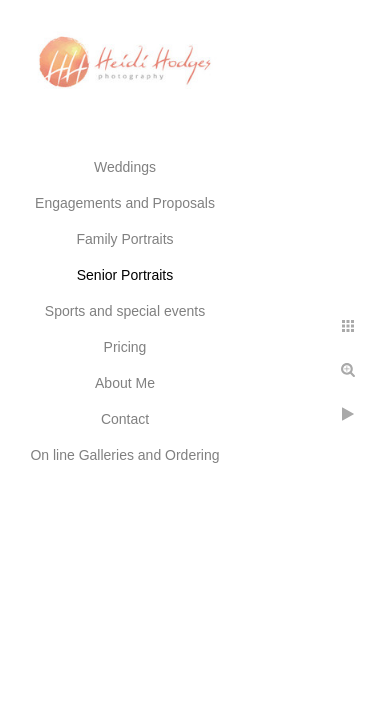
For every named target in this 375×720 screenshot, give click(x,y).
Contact (125, 419)
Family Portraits (124, 239)
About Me (125, 383)
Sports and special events (125, 311)
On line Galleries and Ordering (124, 455)
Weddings (125, 167)
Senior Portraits (125, 275)
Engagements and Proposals (125, 203)
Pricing (125, 347)
